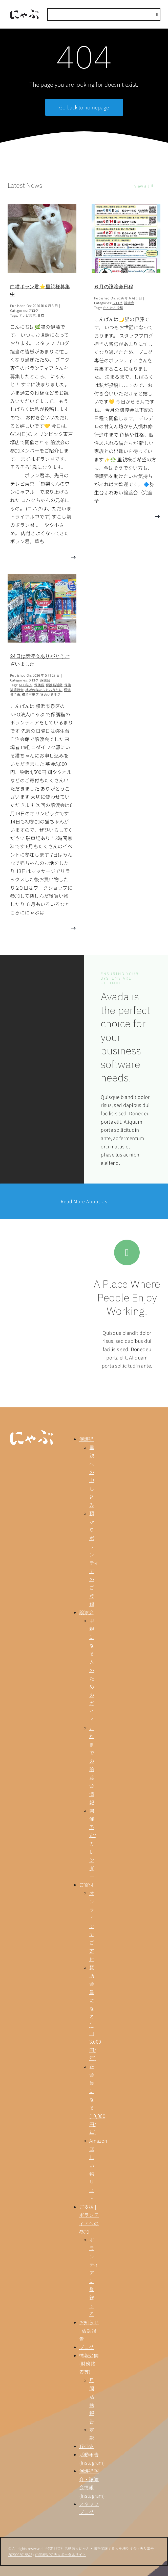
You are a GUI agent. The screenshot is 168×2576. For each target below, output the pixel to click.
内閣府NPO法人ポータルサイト (60, 2554)
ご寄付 (86, 1884)
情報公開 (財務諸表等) (89, 2363)
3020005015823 (20, 2554)
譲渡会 (86, 1612)
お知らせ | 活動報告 (89, 2330)
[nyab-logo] (31, 1432)
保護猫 (86, 1438)
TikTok (86, 2446)
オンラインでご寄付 (91, 1925)
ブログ (86, 2347)
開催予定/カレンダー (92, 1843)
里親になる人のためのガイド (91, 1670)
